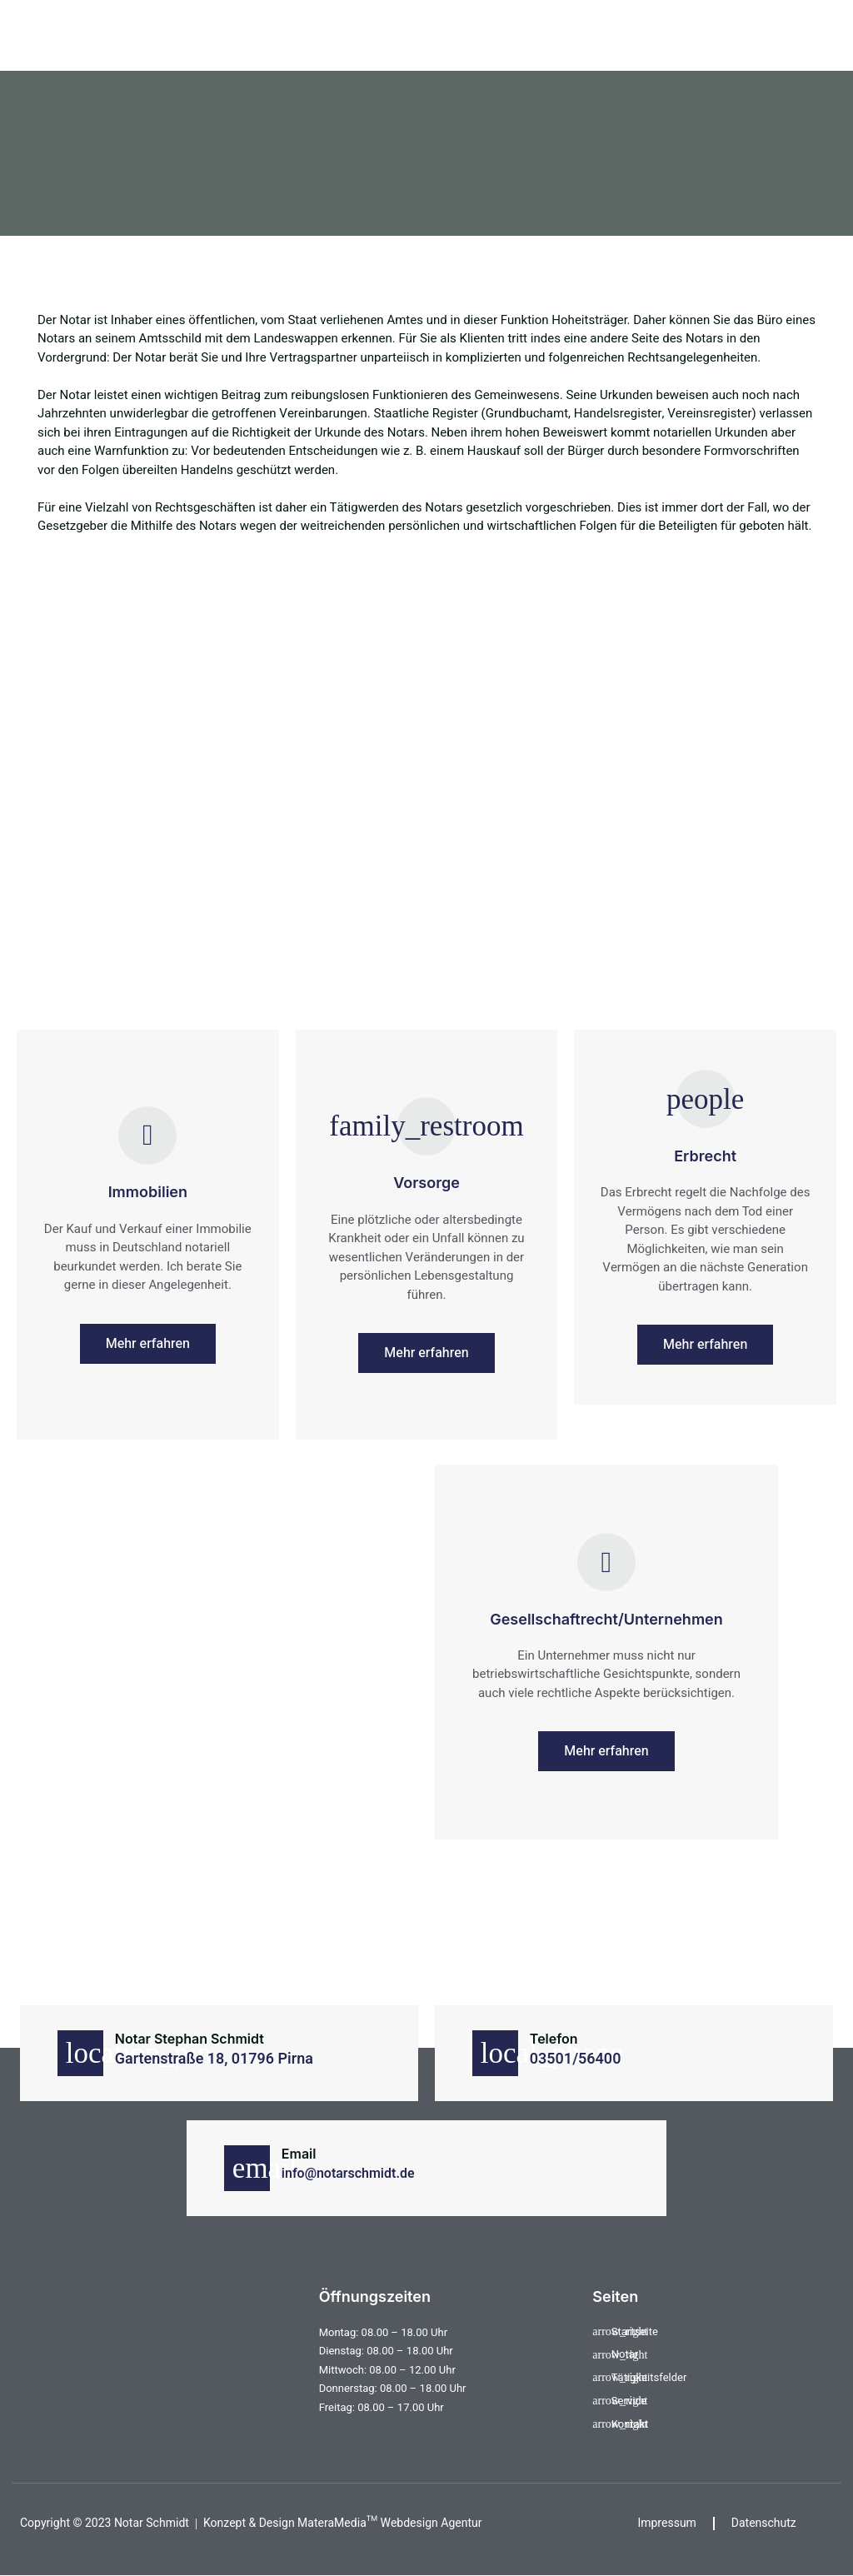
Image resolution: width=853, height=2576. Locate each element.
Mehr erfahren (148, 1344)
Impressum (666, 2524)
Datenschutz (763, 2524)
